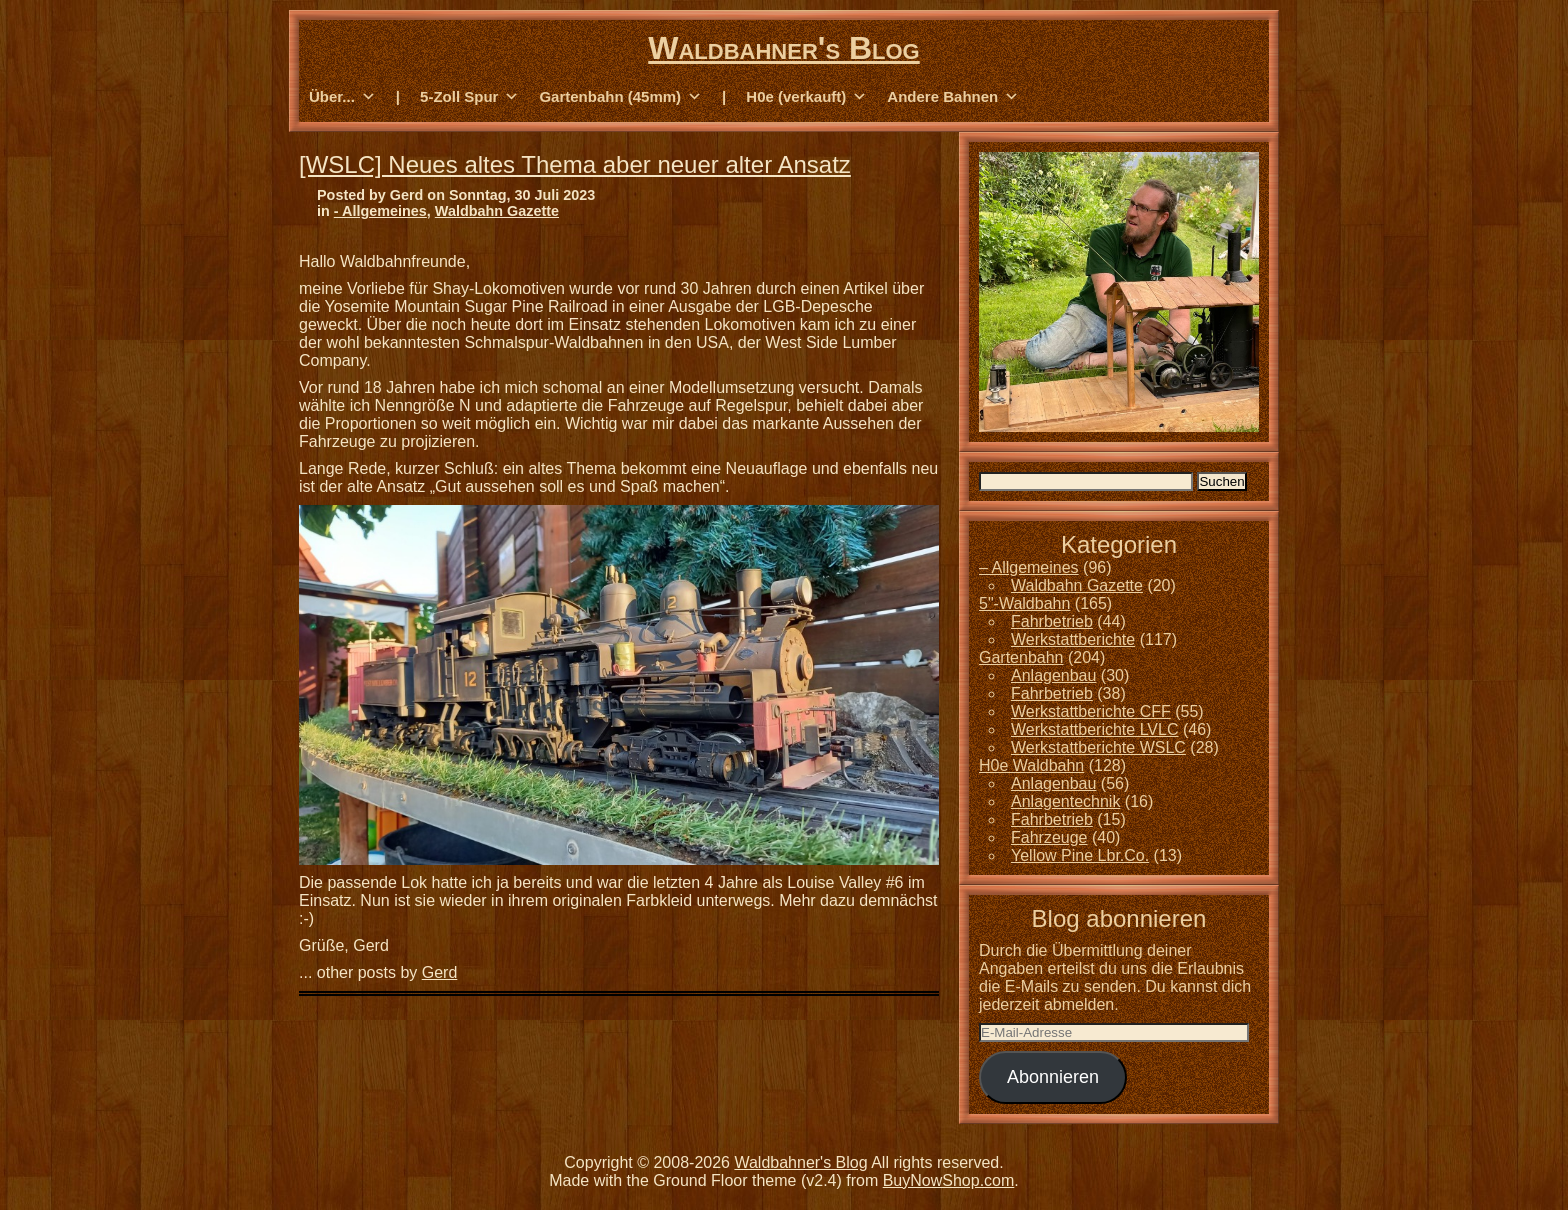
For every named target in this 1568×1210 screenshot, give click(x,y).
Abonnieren (1053, 1077)
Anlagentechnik (1065, 801)
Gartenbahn (1021, 657)
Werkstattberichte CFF (1091, 711)
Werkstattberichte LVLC (1094, 729)
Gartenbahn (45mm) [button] (620, 97)
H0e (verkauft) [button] (806, 97)
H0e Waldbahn (1031, 765)
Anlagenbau (1053, 675)
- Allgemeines (380, 211)
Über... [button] (342, 97)
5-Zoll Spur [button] (469, 97)
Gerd (440, 972)
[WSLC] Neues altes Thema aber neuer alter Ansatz (575, 164)
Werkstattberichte (1073, 639)
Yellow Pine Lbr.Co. (1080, 855)
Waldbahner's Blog (783, 48)
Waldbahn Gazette (497, 211)
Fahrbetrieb (1052, 621)
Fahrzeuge (1049, 837)
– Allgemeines (1029, 567)
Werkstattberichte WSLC (1098, 747)
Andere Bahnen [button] (953, 97)
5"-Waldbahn (1024, 603)
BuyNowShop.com (949, 1180)
